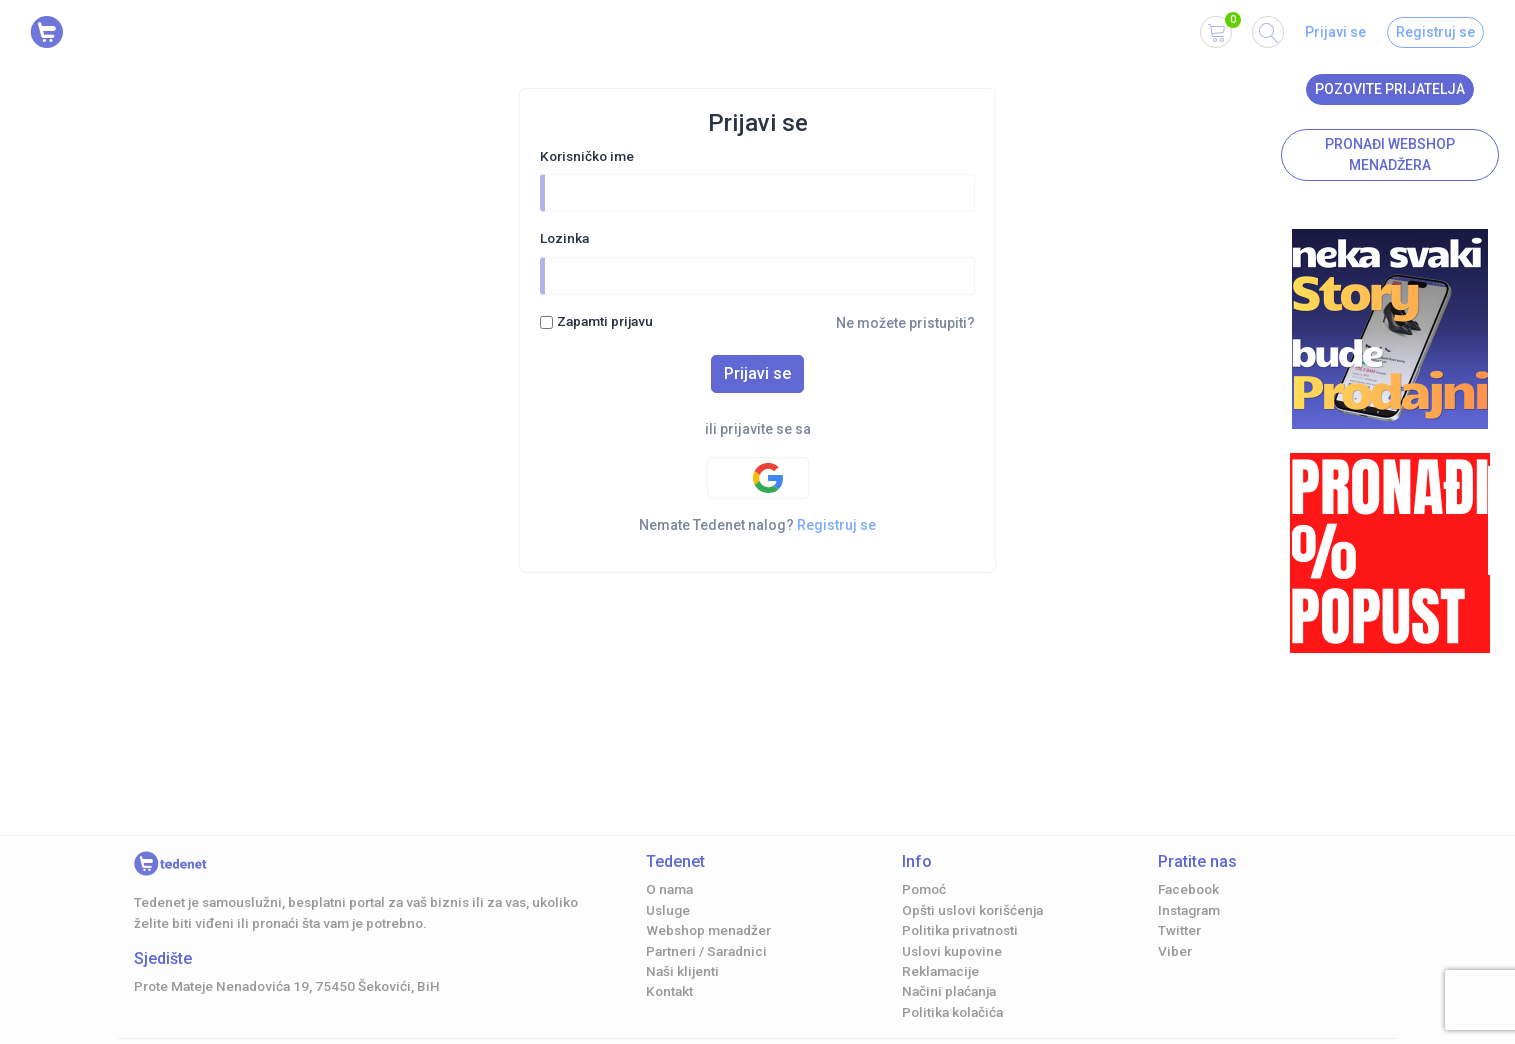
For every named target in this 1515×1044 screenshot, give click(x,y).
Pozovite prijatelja (1390, 89)
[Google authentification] (758, 478)
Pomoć (924, 889)
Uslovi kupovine (952, 951)
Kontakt (669, 991)
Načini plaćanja (949, 991)
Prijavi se (1335, 32)
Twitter (1179, 930)
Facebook (1188, 889)
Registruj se (1435, 32)
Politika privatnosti (960, 930)
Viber (1175, 951)
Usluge (668, 910)
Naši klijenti (682, 971)
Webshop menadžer (708, 930)
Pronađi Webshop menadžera (1390, 154)
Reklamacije (940, 971)
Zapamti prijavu (605, 321)
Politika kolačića (952, 1012)
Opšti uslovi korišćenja (972, 910)
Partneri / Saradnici (706, 951)
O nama (669, 889)
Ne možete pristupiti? (905, 323)
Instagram (1189, 910)
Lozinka (564, 238)
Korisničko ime (587, 156)
